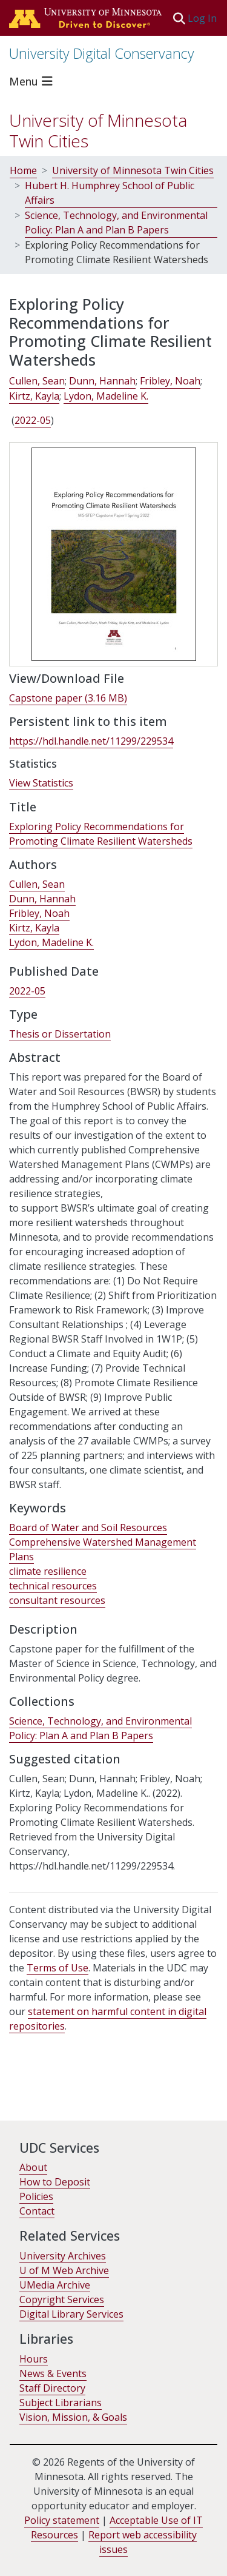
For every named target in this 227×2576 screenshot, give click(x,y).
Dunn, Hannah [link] (102, 380)
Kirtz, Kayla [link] (34, 396)
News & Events (53, 2373)
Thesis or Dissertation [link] (60, 1034)
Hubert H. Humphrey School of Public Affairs (109, 193)
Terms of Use (57, 1967)
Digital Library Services (71, 2314)
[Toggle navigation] (32, 81)
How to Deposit (54, 2182)
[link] (68, 698)
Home (23, 170)
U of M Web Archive (64, 2270)
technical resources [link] (53, 1585)
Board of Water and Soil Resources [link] (88, 1527)
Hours (33, 2359)
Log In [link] (203, 18)
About (33, 2167)
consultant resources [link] (57, 1600)
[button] (178, 18)
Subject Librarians (60, 2402)
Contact (36, 2211)
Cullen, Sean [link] (37, 380)
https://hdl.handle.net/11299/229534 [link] (91, 741)
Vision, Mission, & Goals (73, 2417)
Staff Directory (52, 2388)
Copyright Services (61, 2299)
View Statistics (41, 783)
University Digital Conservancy (101, 53)
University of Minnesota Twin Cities (98, 130)
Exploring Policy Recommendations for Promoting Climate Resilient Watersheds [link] (100, 834)
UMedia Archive (54, 2285)
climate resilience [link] (48, 1571)
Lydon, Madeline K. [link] (106, 396)
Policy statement (61, 2520)
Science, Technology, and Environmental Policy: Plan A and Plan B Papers (116, 222)
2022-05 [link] (33, 420)
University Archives (62, 2255)
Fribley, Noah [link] (170, 380)
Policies (36, 2196)
